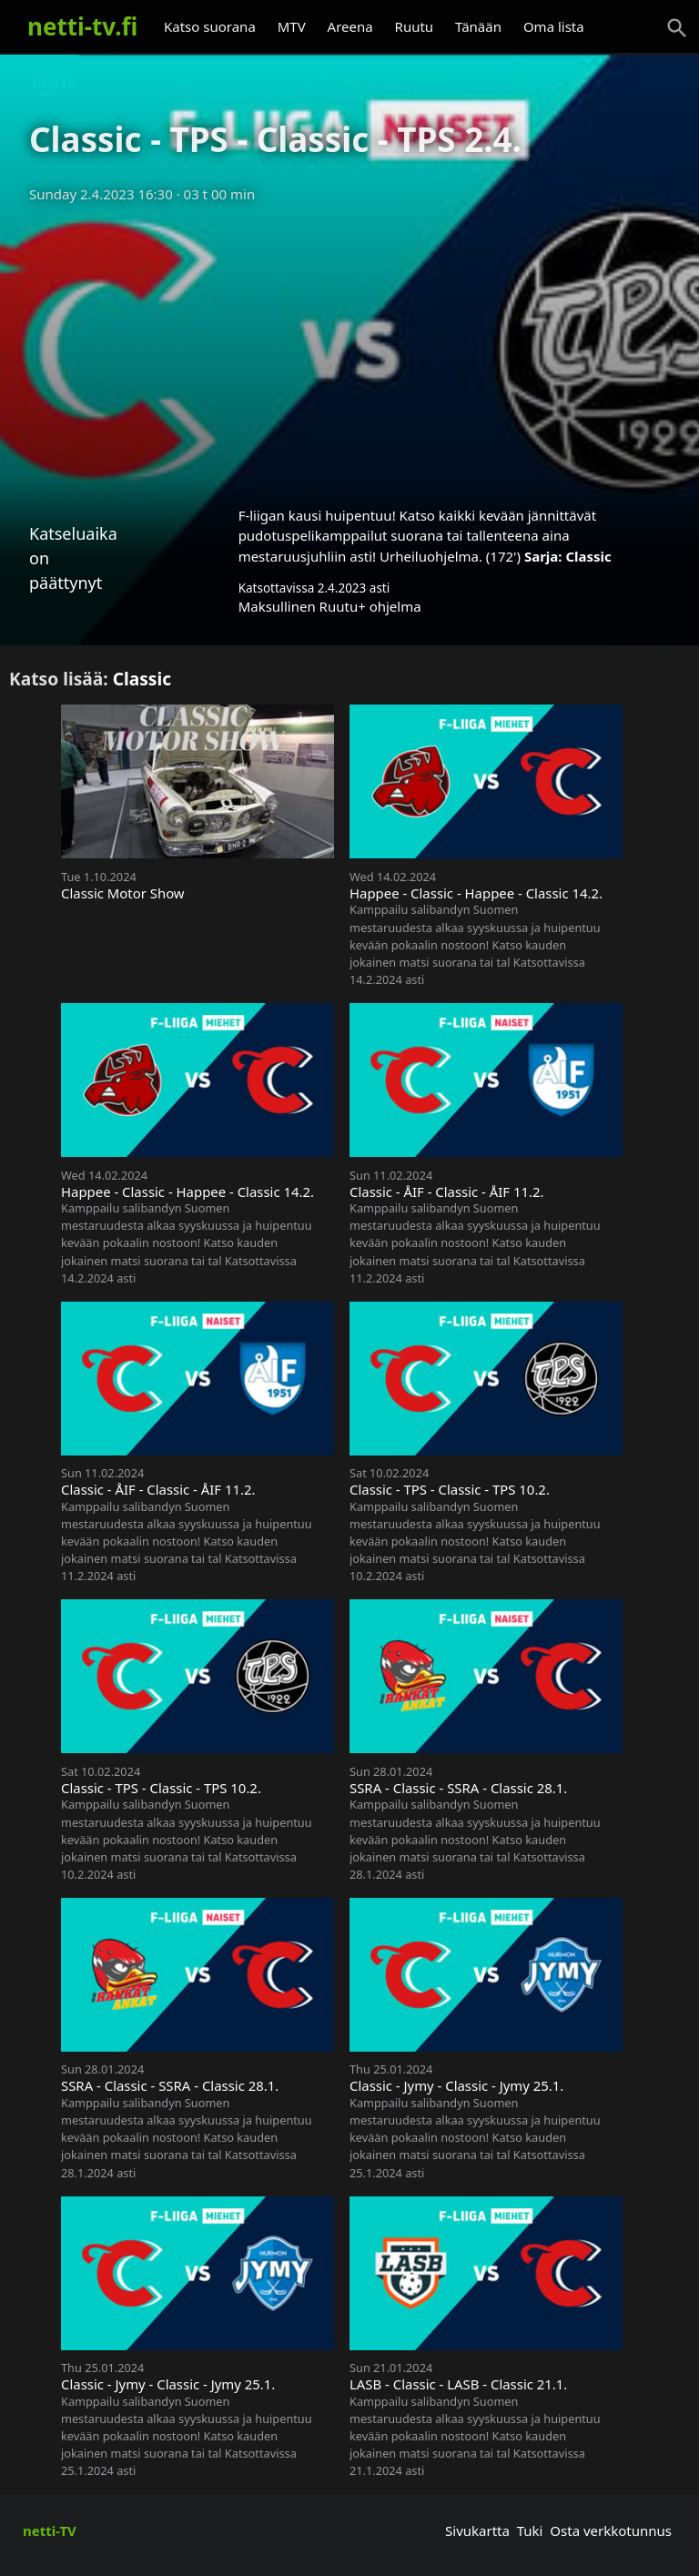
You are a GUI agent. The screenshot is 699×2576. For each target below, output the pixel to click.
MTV (292, 26)
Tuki (530, 2530)
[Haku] (677, 28)
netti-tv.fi (82, 26)
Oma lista (553, 26)
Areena (350, 26)
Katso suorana (210, 26)
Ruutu (414, 26)
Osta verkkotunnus (611, 2530)
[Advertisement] (349, 348)
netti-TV (49, 2530)
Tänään (478, 26)
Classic (588, 556)
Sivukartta (477, 2530)
